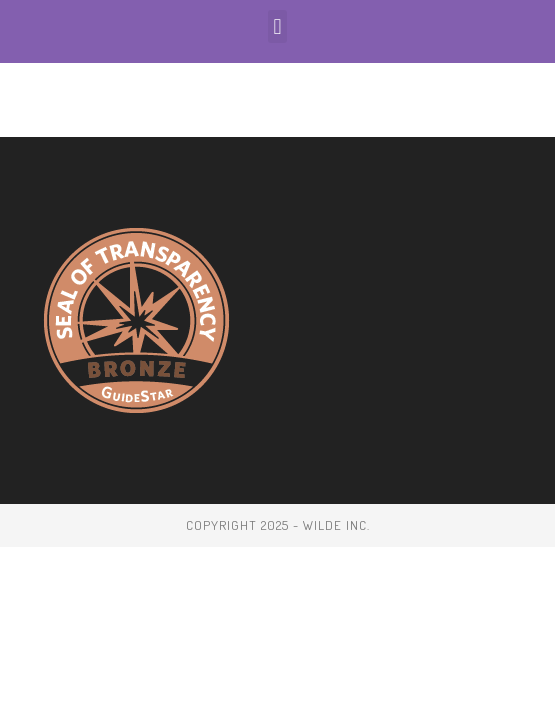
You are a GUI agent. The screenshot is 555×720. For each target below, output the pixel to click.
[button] (277, 26)
